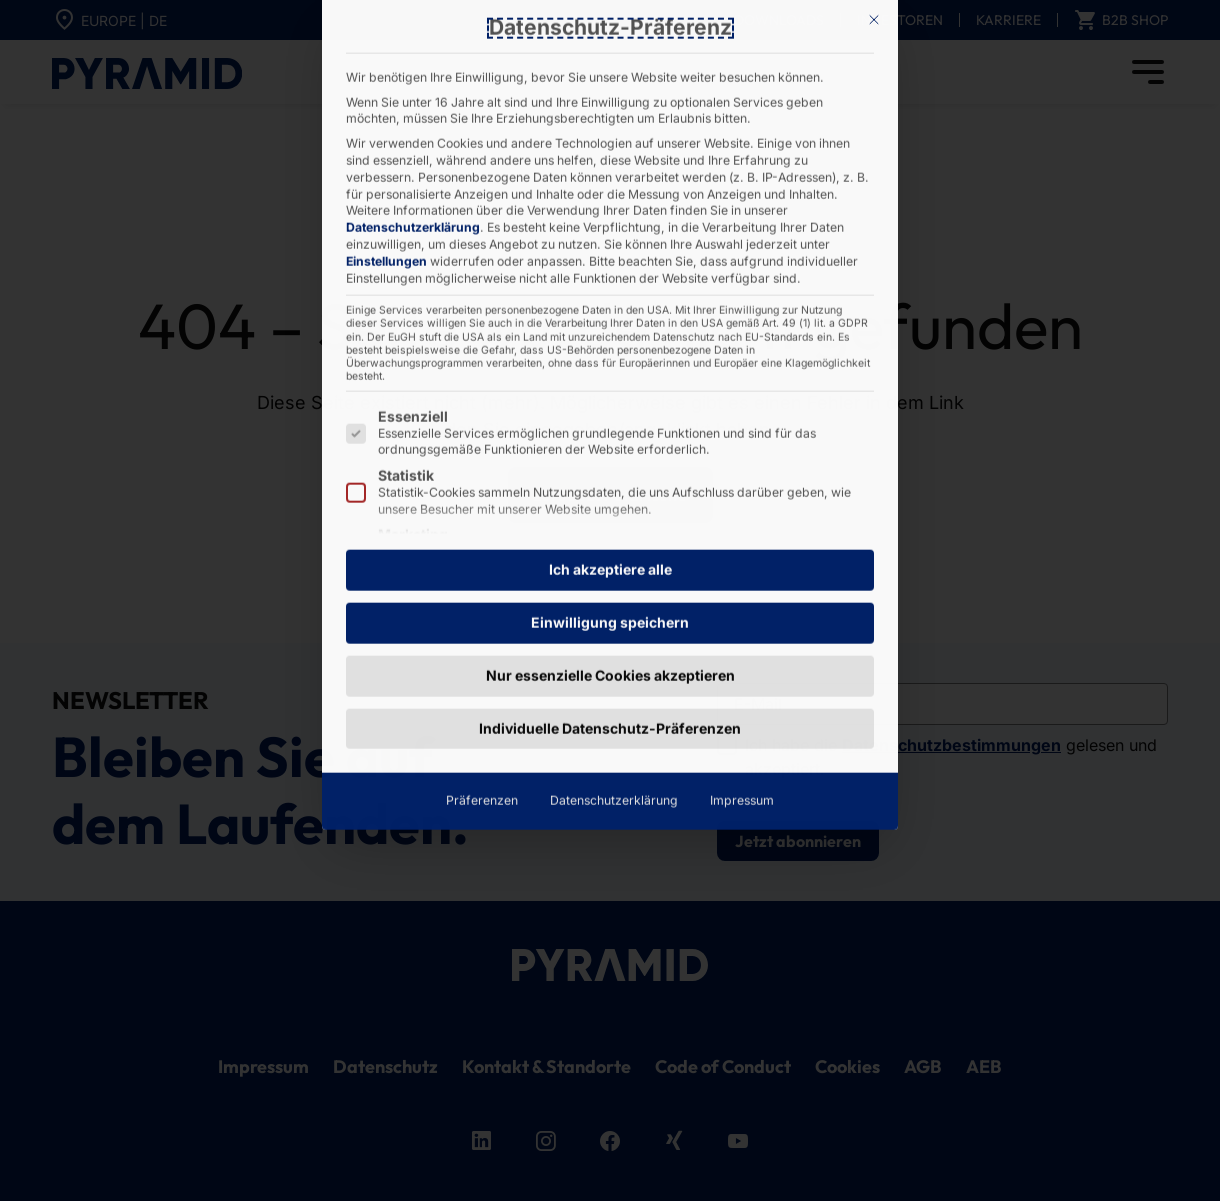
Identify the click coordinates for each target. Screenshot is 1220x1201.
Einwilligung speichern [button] (610, 312)
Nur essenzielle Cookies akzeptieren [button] (610, 365)
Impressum (742, 491)
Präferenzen (482, 491)
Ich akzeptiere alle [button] (610, 260)
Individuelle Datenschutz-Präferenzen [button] (610, 418)
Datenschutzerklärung (614, 491)
